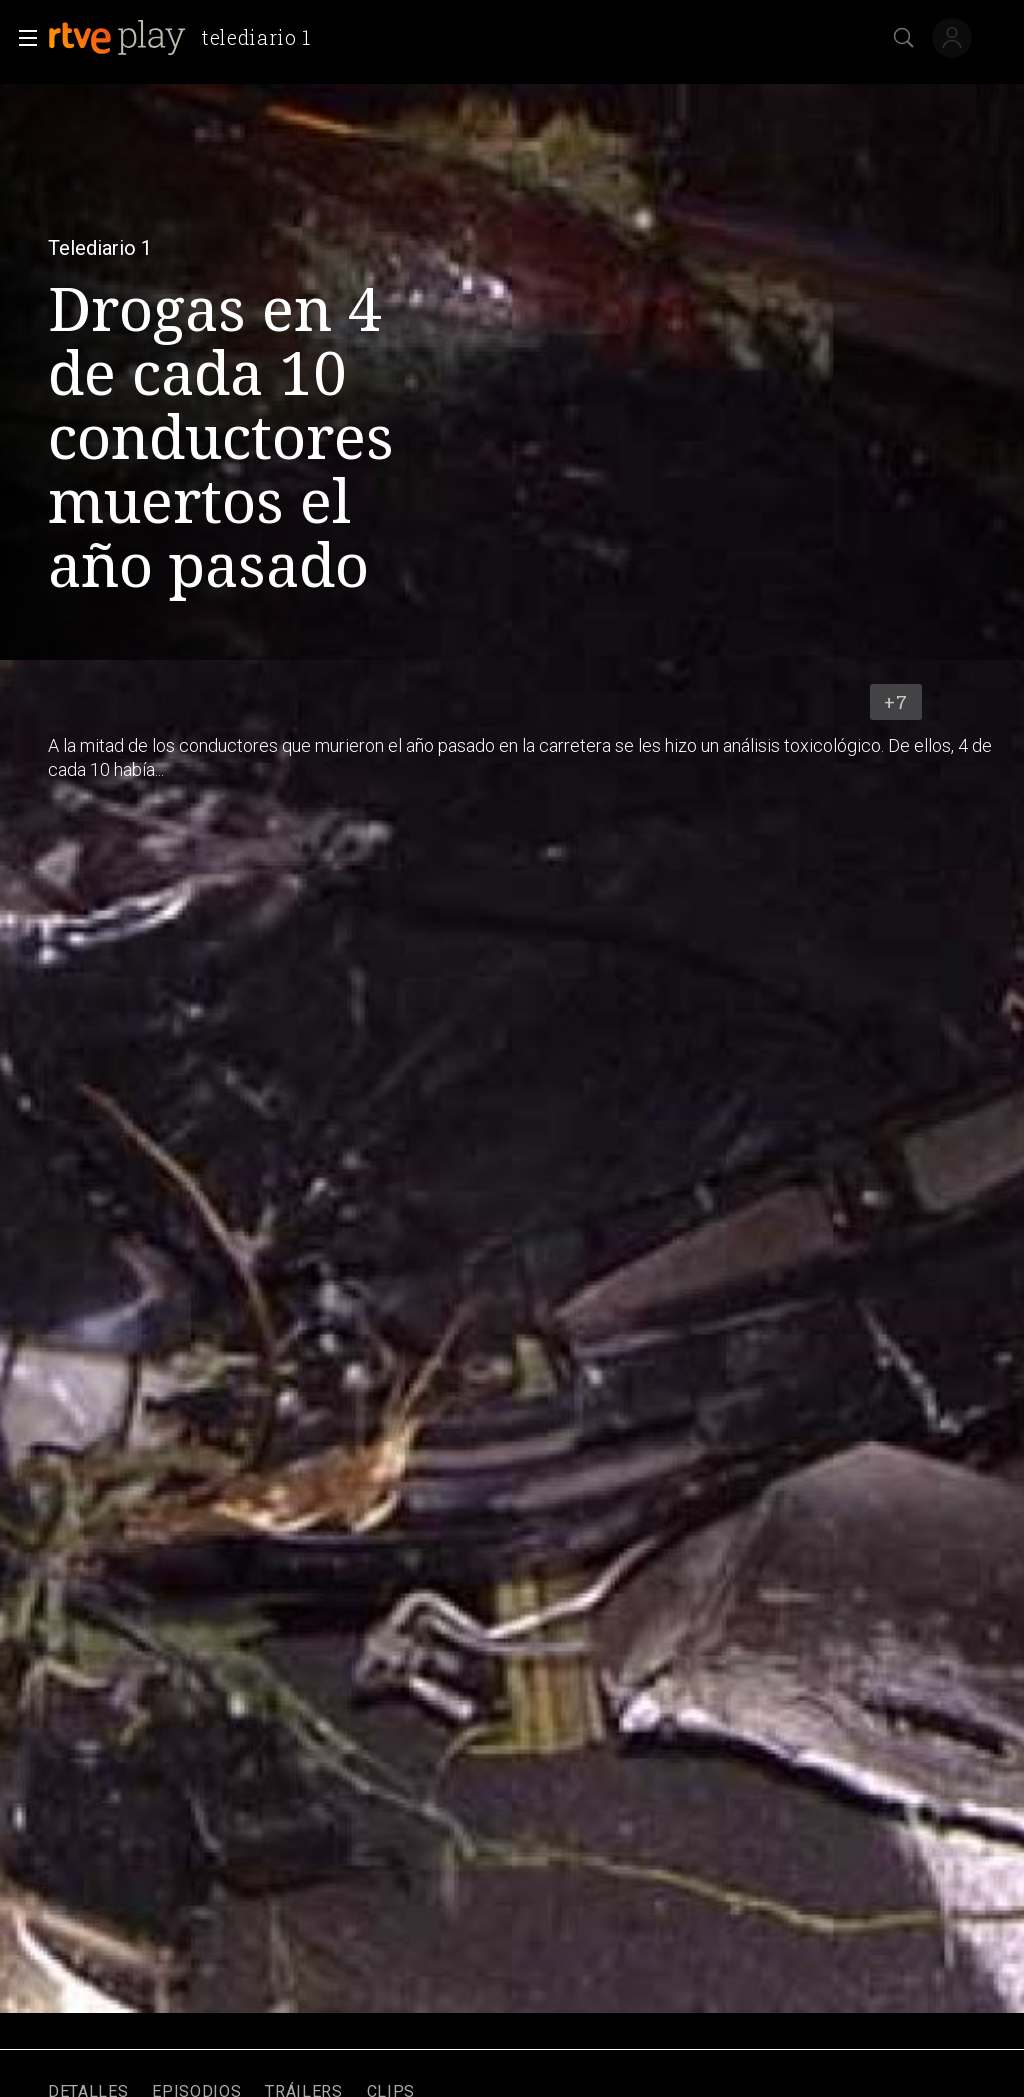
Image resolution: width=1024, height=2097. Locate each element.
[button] (22, 38)
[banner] (187, 38)
